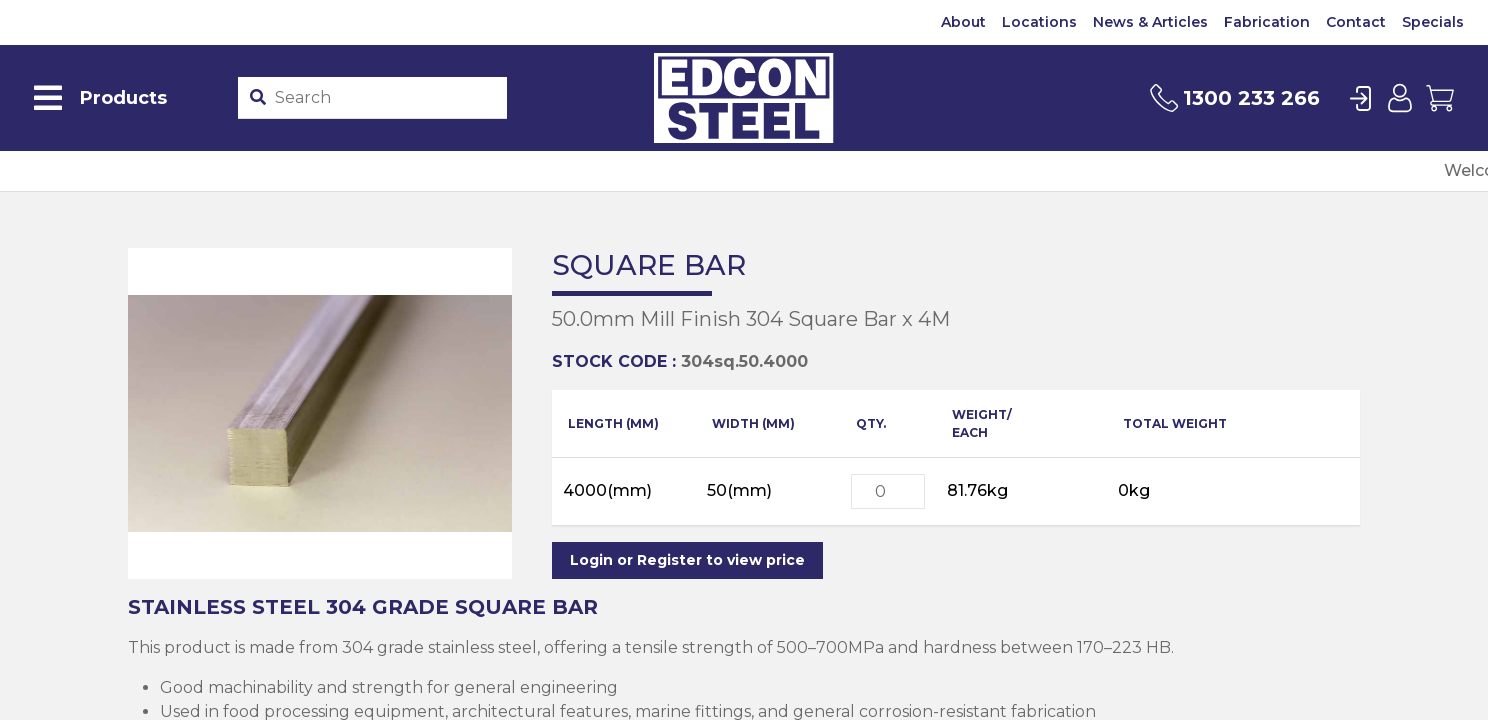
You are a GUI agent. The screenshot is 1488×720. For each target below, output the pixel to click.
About (963, 22)
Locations (1039, 22)
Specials (1433, 22)
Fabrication (1267, 22)
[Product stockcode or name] (386, 98)
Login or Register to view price (687, 560)
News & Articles (1150, 22)
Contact (1356, 22)
